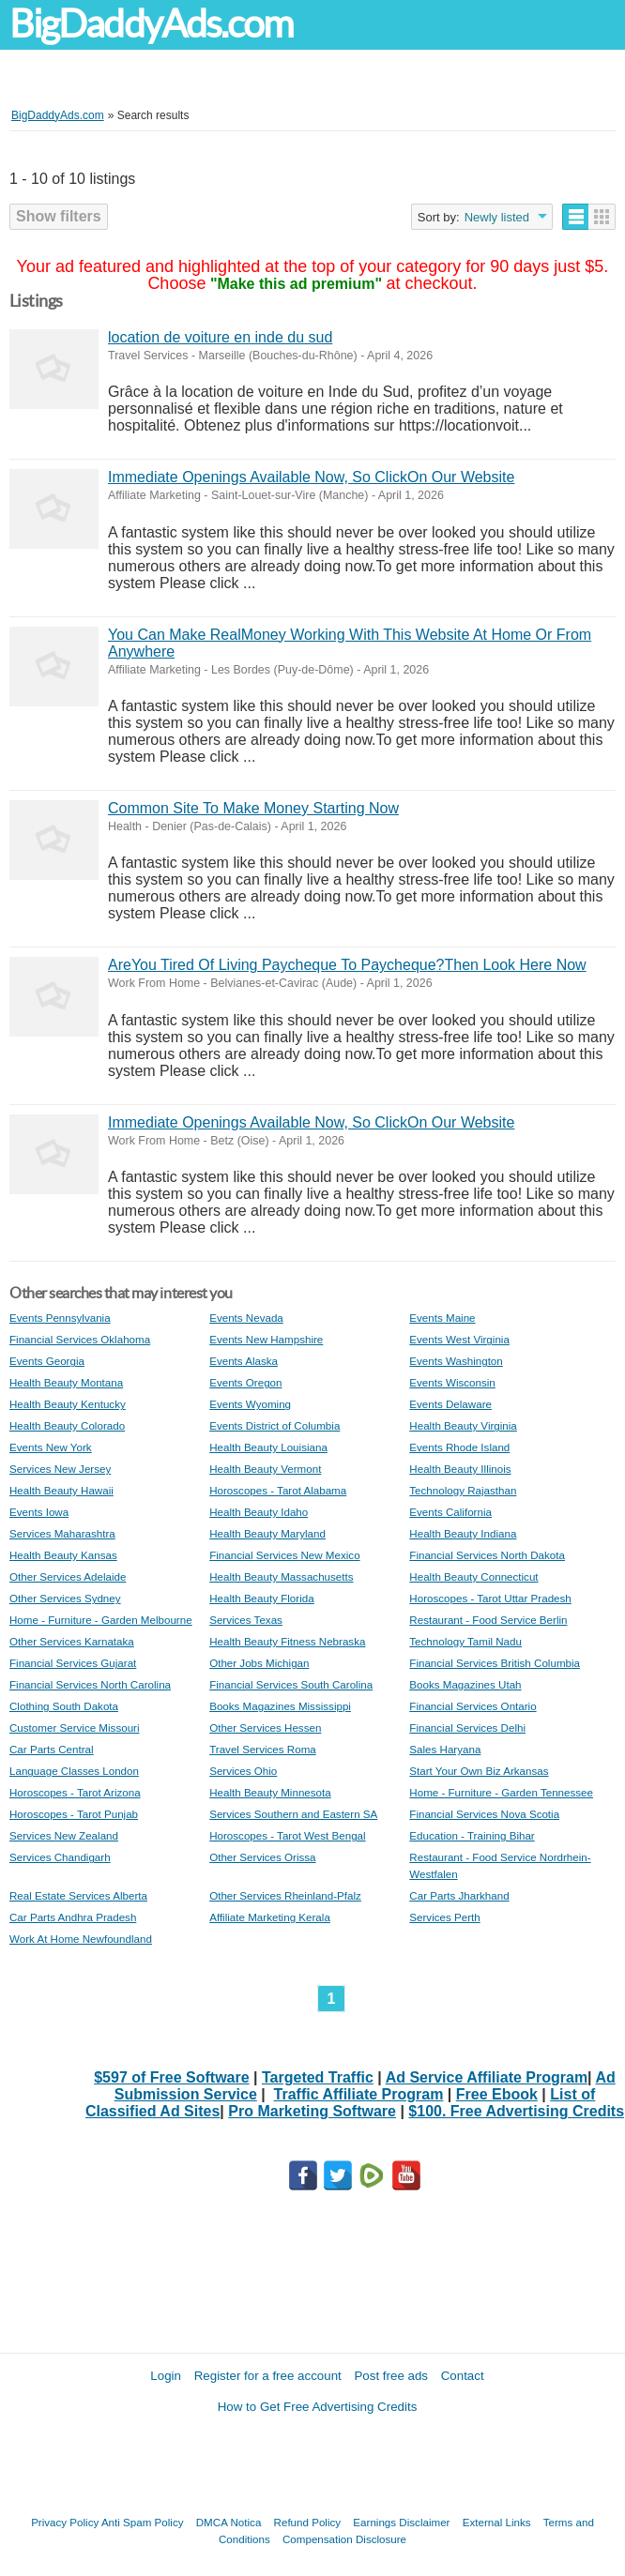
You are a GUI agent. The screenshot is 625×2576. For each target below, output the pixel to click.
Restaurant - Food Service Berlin (488, 1620)
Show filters (58, 216)
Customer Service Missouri (74, 1727)
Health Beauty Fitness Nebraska (287, 1641)
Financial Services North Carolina (90, 1684)
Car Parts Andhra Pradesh (72, 1917)
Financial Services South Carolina (291, 1684)
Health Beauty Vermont (265, 1468)
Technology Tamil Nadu (465, 1641)
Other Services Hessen (265, 1727)
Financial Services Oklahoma (79, 1339)
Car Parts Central (51, 1749)
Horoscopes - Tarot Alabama (277, 1490)
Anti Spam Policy (142, 2522)
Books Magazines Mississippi (280, 1706)
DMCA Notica (229, 2522)
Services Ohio (243, 1771)
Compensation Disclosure (344, 2539)
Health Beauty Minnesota (270, 1792)
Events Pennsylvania (60, 1317)
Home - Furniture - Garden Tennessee (501, 1792)
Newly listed (497, 217)
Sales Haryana (444, 1749)
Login (165, 2376)
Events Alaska (243, 1361)
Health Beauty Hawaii (61, 1490)
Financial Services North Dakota (487, 1555)
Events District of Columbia (274, 1425)
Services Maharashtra (62, 1533)
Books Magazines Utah (465, 1684)
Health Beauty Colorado (67, 1425)
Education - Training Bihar (471, 1835)
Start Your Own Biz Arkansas (478, 1771)
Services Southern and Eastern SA (293, 1814)
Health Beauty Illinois (460, 1468)
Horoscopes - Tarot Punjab (73, 1814)
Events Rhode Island (459, 1447)
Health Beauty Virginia (463, 1425)
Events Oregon (245, 1382)
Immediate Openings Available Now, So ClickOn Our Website (311, 477)
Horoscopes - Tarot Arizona (75, 1792)
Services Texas (245, 1620)
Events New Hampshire (266, 1339)
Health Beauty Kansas (63, 1555)
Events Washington (455, 1361)
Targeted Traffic (317, 2077)
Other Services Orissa (262, 1857)
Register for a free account (268, 2376)
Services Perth (444, 1917)
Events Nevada (246, 1317)
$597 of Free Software (171, 2077)
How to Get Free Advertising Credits (318, 2407)
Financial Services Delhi (467, 1727)
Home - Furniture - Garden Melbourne (100, 1620)
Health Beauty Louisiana (268, 1447)
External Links (497, 2522)
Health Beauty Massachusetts (281, 1576)
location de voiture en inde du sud (220, 337)
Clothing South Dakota (63, 1706)
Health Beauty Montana (66, 1382)
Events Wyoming (250, 1404)
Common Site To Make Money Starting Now (253, 808)
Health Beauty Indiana (462, 1533)
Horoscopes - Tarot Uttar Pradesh (490, 1598)
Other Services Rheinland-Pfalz (285, 1895)
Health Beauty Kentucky (67, 1404)
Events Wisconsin (452, 1382)
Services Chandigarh (60, 1857)
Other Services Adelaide (67, 1576)
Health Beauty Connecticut (473, 1576)
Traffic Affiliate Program (359, 2094)
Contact (462, 2376)
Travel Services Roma (262, 1749)
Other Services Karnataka (71, 1641)
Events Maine (442, 1317)
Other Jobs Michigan (259, 1663)
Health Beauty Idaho (258, 1512)
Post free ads (391, 2376)
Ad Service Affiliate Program (486, 2077)
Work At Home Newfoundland (80, 1938)
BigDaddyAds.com (151, 24)
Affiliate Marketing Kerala (269, 1917)
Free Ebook (497, 2094)
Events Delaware (450, 1404)
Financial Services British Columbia (494, 1663)
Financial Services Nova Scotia (484, 1814)
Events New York (50, 1447)
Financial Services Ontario (472, 1706)
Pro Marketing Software (312, 2111)
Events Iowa (39, 1512)
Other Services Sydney (65, 1598)
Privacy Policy (65, 2522)
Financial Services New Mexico (284, 1555)
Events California (450, 1512)
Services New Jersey (60, 1468)
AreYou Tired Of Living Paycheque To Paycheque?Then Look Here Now (347, 965)
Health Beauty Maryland (267, 1533)
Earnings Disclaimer (401, 2522)
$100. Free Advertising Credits (516, 2111)
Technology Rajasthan (462, 1490)
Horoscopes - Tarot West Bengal (287, 1835)
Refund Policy (308, 2522)
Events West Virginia (459, 1339)
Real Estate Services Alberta (78, 1895)
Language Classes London (74, 1771)
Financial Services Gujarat (72, 1663)
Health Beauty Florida (261, 1598)
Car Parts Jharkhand (459, 1895)
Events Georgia (46, 1361)
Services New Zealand (63, 1835)
